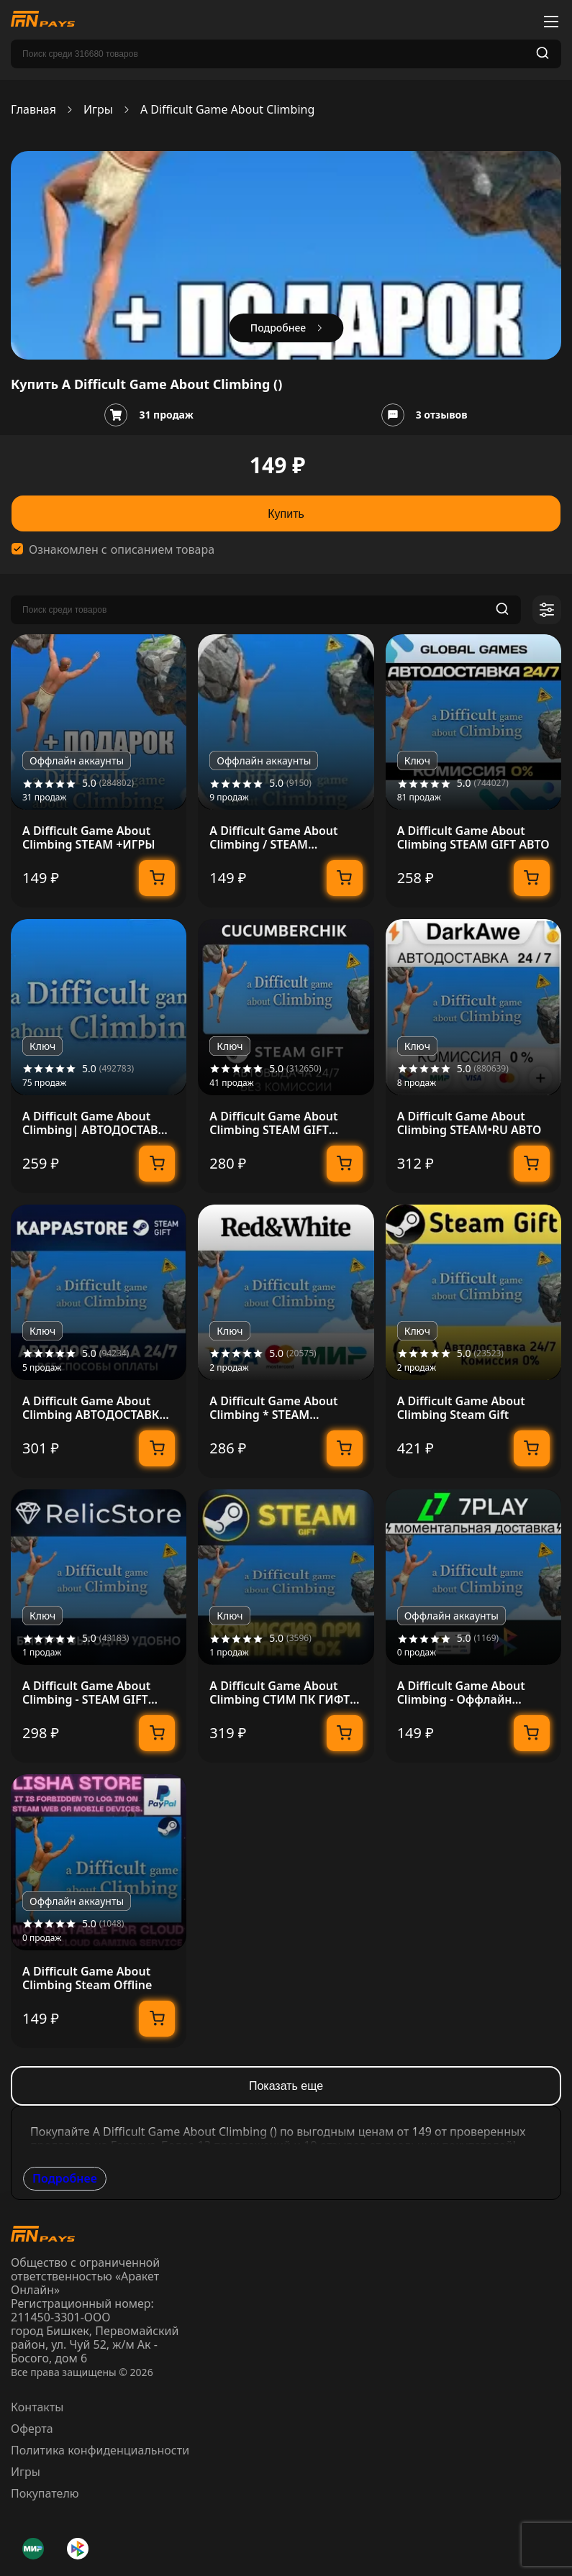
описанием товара (162, 550)
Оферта (32, 2428)
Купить (286, 514)
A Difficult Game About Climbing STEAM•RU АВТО (469, 1123)
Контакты (37, 2407)
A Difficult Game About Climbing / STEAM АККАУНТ (273, 837)
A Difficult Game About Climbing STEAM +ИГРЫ (88, 837)
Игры (98, 110)
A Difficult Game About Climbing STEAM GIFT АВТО (473, 837)
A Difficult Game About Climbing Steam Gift (461, 1408)
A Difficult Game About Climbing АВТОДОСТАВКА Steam (94, 1408)
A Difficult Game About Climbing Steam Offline (87, 1978)
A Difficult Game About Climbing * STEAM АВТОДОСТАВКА (273, 1408)
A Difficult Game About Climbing (227, 110)
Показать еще (286, 2086)
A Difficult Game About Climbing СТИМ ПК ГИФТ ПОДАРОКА (279, 1693)
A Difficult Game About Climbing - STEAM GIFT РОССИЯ (86, 1693)
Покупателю (45, 2493)
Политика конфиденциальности (100, 2450)
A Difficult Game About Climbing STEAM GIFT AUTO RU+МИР (273, 1123)
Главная (33, 110)
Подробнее (64, 2178)
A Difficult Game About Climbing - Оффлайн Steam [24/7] (461, 1693)
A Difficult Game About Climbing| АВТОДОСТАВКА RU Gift (97, 1123)
